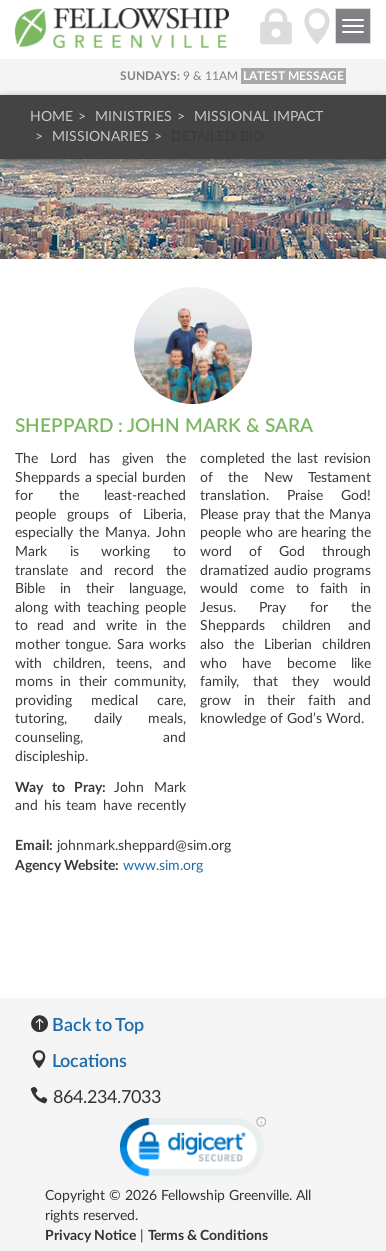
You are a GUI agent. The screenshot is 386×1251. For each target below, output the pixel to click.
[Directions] (317, 37)
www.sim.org (163, 866)
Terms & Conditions (208, 1236)
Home (51, 117)
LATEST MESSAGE (293, 76)
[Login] (276, 37)
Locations (78, 1062)
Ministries (133, 117)
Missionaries (100, 137)
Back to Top (87, 1026)
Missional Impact (258, 117)
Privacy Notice (90, 1236)
